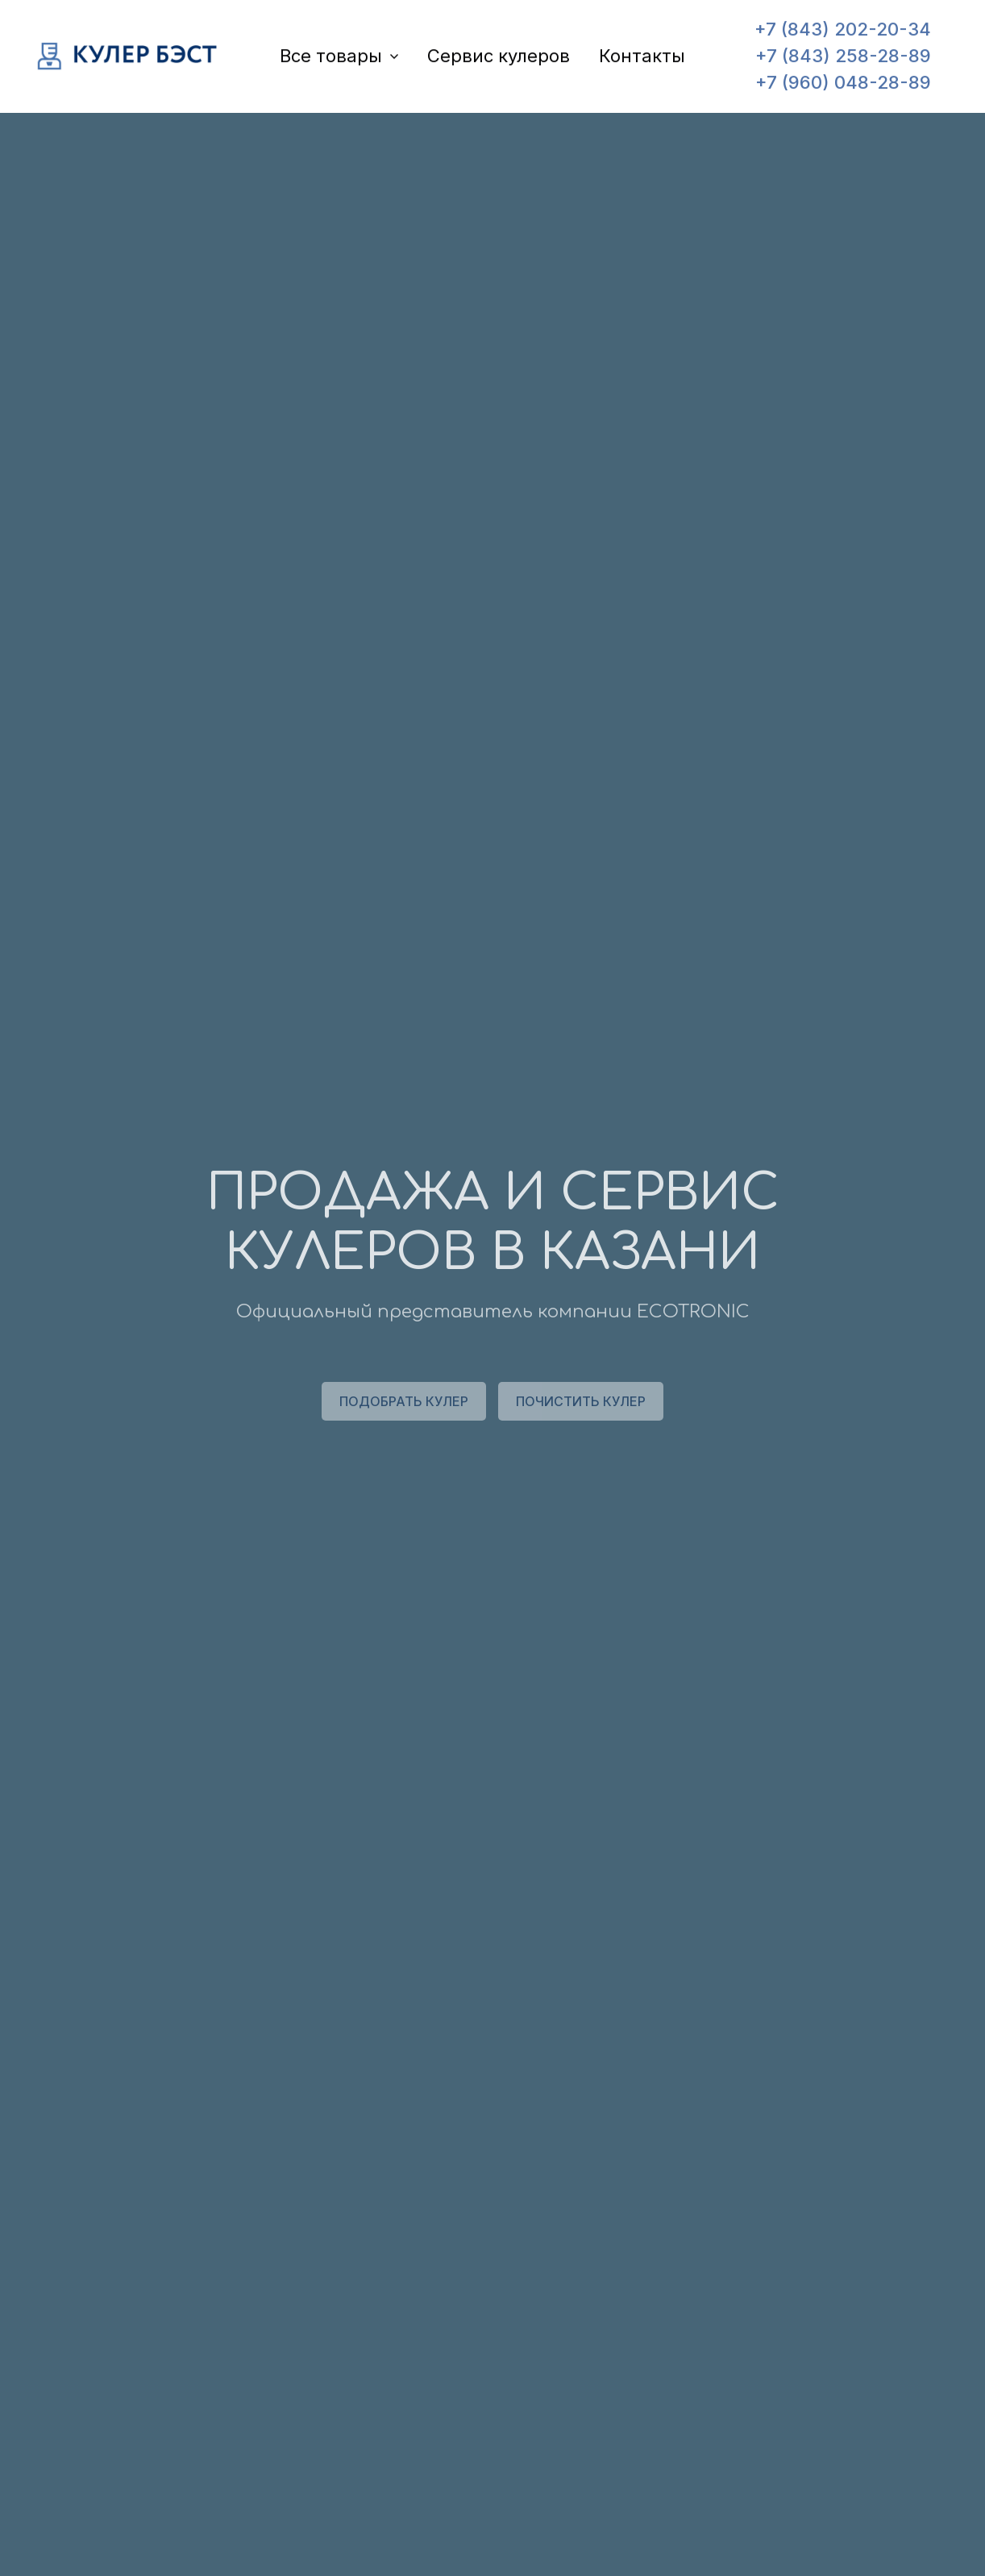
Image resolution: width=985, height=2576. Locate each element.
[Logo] (128, 59)
